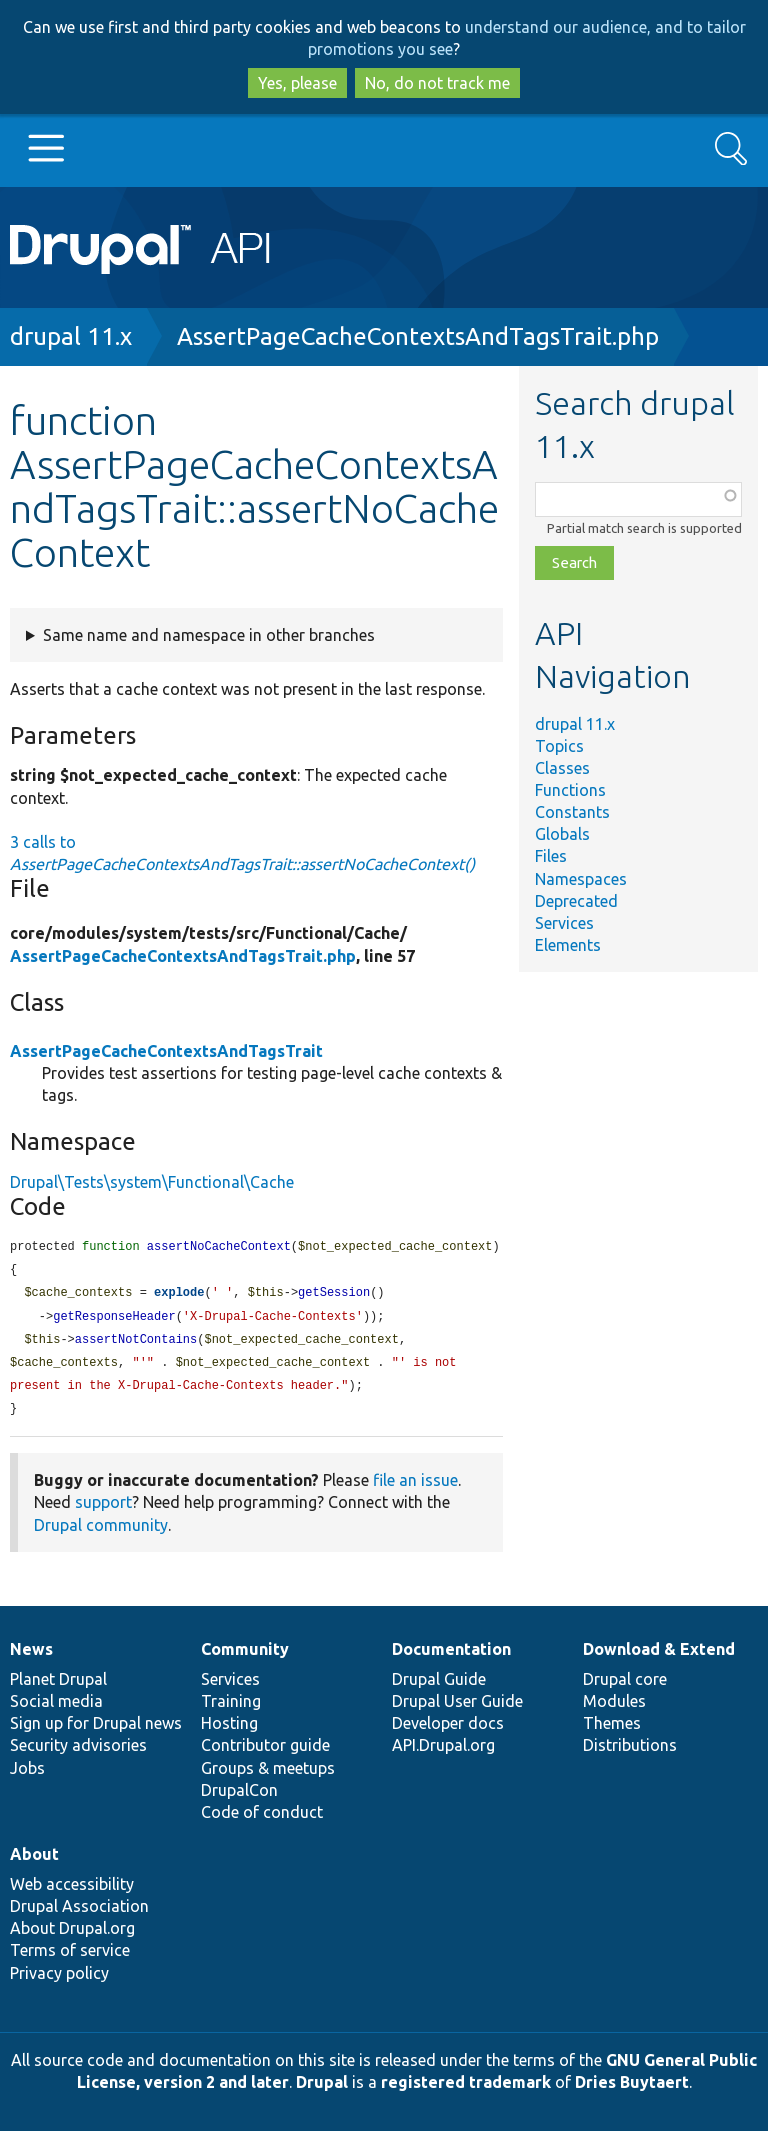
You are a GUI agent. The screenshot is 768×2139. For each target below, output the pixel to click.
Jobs (27, 1776)
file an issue (415, 1488)
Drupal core (625, 1687)
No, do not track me (437, 83)
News (31, 1657)
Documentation (451, 1657)
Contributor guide (265, 1753)
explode (179, 1295)
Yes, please (297, 83)
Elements (568, 945)
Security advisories (78, 1753)
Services (564, 923)
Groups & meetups (268, 1776)
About (34, 1862)
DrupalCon (239, 1798)
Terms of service (70, 1958)
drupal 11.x (71, 336)
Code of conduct (262, 1820)
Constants (572, 812)
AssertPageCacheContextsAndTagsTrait (166, 1051)
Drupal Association (79, 1914)
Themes (612, 1731)
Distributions (630, 1753)
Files (551, 856)
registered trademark (466, 2090)
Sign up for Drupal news (96, 1731)
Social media (56, 1709)
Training (231, 1709)
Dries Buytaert (632, 2090)
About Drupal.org (72, 1936)
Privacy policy (59, 1981)
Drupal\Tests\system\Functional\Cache (152, 1182)
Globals (562, 834)
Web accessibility (72, 1892)
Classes (562, 768)
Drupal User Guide (457, 1709)
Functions (570, 790)
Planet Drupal (58, 1687)
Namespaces (581, 879)
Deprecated (576, 901)
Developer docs (448, 1731)
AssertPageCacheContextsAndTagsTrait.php (418, 336)
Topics (559, 746)
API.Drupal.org (443, 1753)
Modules (614, 1709)
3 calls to (242, 853)
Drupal (322, 2090)
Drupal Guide (439, 1687)
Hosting (229, 1731)
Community (245, 1657)
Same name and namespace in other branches (209, 635)
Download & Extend (659, 1657)
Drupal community (101, 1533)
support (103, 1510)
